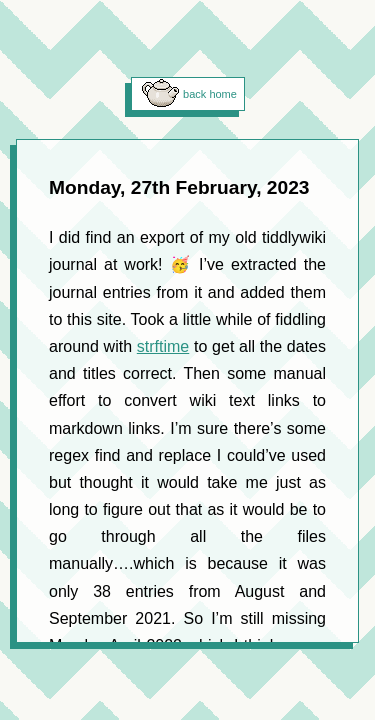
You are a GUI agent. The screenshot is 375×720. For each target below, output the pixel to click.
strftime (163, 346)
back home (210, 94)
